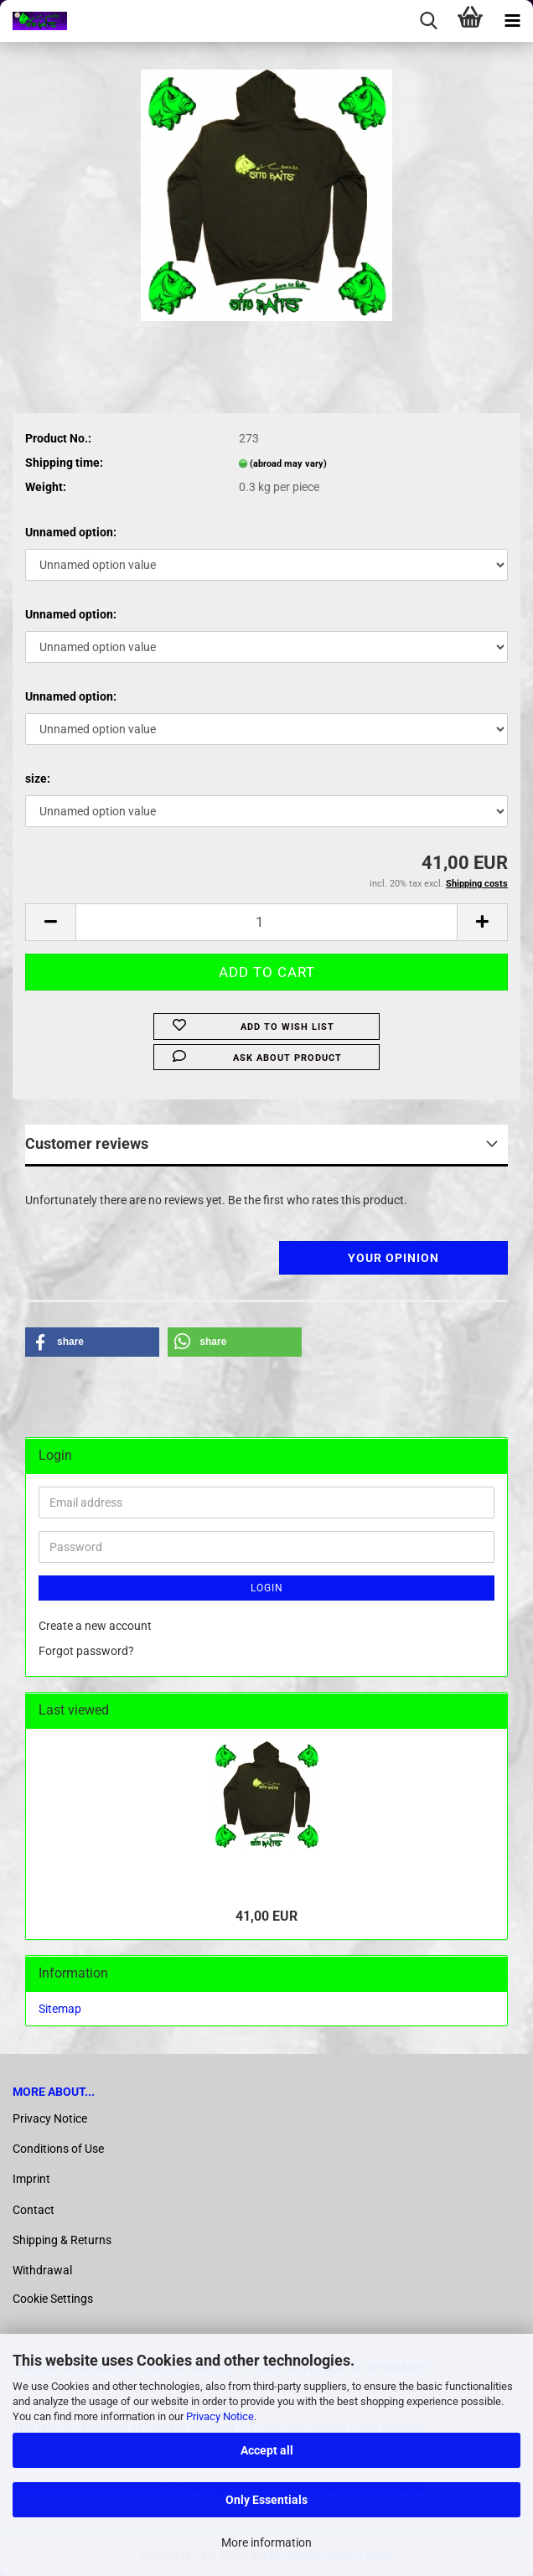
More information (266, 2542)
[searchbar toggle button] (428, 21)
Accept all (267, 2450)
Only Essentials (266, 2499)
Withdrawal (42, 2270)
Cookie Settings (53, 2298)
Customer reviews (86, 1143)
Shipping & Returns (62, 2240)
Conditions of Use (58, 2148)
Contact (33, 2209)
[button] (50, 922)
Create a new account (95, 1625)
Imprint (31, 2178)
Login (267, 1588)
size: (37, 778)
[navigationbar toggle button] (512, 21)
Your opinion (393, 1258)
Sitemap (60, 2008)
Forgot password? (86, 1651)
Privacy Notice (220, 2416)
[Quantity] (266, 922)
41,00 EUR (266, 1916)
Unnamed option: (70, 532)
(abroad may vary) (288, 463)
